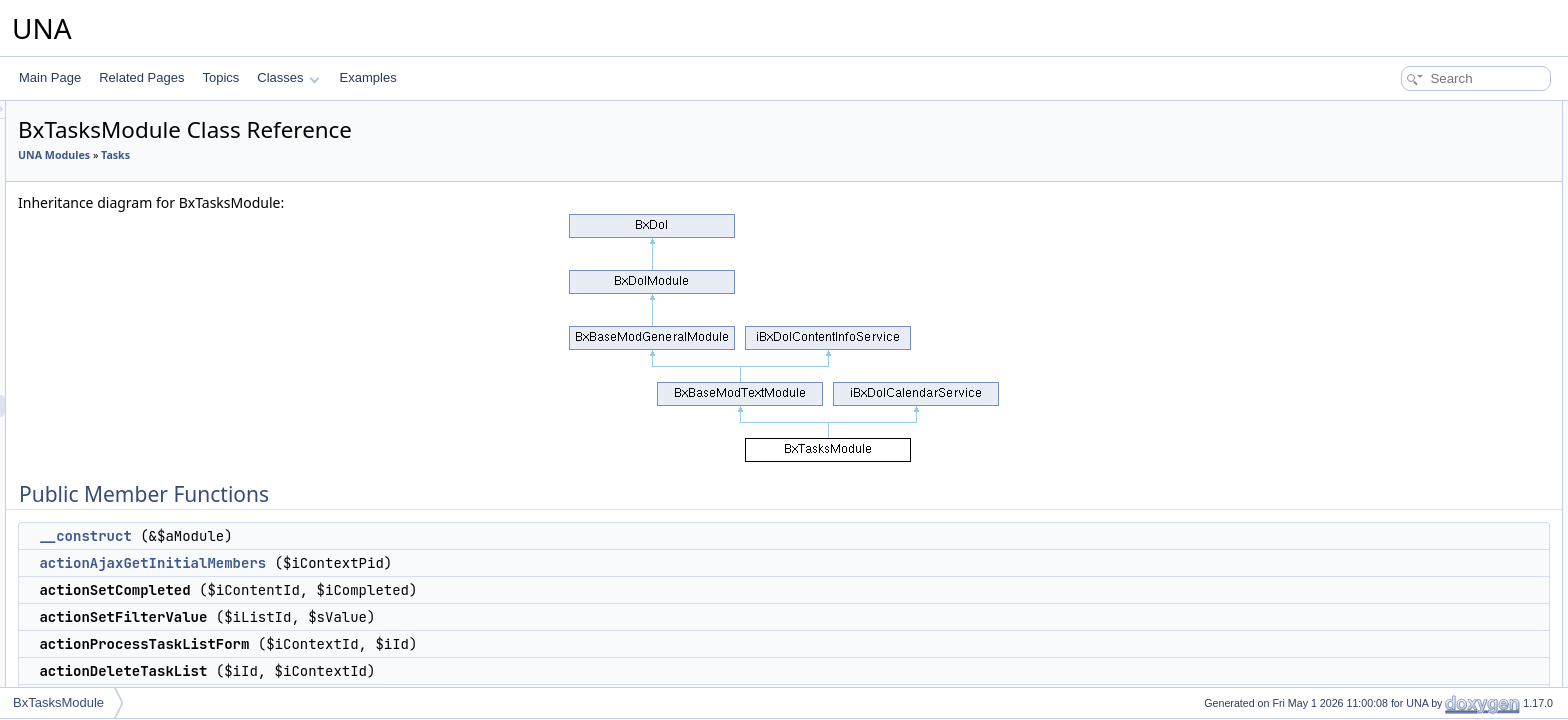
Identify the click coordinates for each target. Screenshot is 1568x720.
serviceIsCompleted (1413, 684)
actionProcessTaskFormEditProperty (1458, 288)
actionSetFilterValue (1414, 200)
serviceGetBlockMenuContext (1440, 354)
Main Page (50, 77)
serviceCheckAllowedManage (1439, 618)
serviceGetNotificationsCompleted (1451, 508)
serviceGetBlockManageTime (1439, 376)
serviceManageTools (1415, 332)
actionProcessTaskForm (1425, 266)
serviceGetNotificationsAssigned (1447, 574)
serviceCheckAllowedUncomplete (1450, 662)
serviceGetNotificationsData (1435, 486)
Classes (288, 77)
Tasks (365, 155)
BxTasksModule (58, 702)
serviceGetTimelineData (1425, 398)
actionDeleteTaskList (1416, 244)
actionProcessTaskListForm (1434, 222)
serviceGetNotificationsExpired (1442, 552)
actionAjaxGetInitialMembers (402, 563)
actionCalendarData (1414, 310)
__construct (335, 536)
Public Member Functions (1412, 112)
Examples (368, 77)
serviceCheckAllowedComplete (1443, 640)
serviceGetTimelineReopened (1440, 464)
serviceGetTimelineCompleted (1441, 442)
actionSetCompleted (1415, 178)
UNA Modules (304, 155)
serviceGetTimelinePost (1424, 420)
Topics (220, 77)
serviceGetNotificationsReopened (1450, 530)
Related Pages (141, 77)
